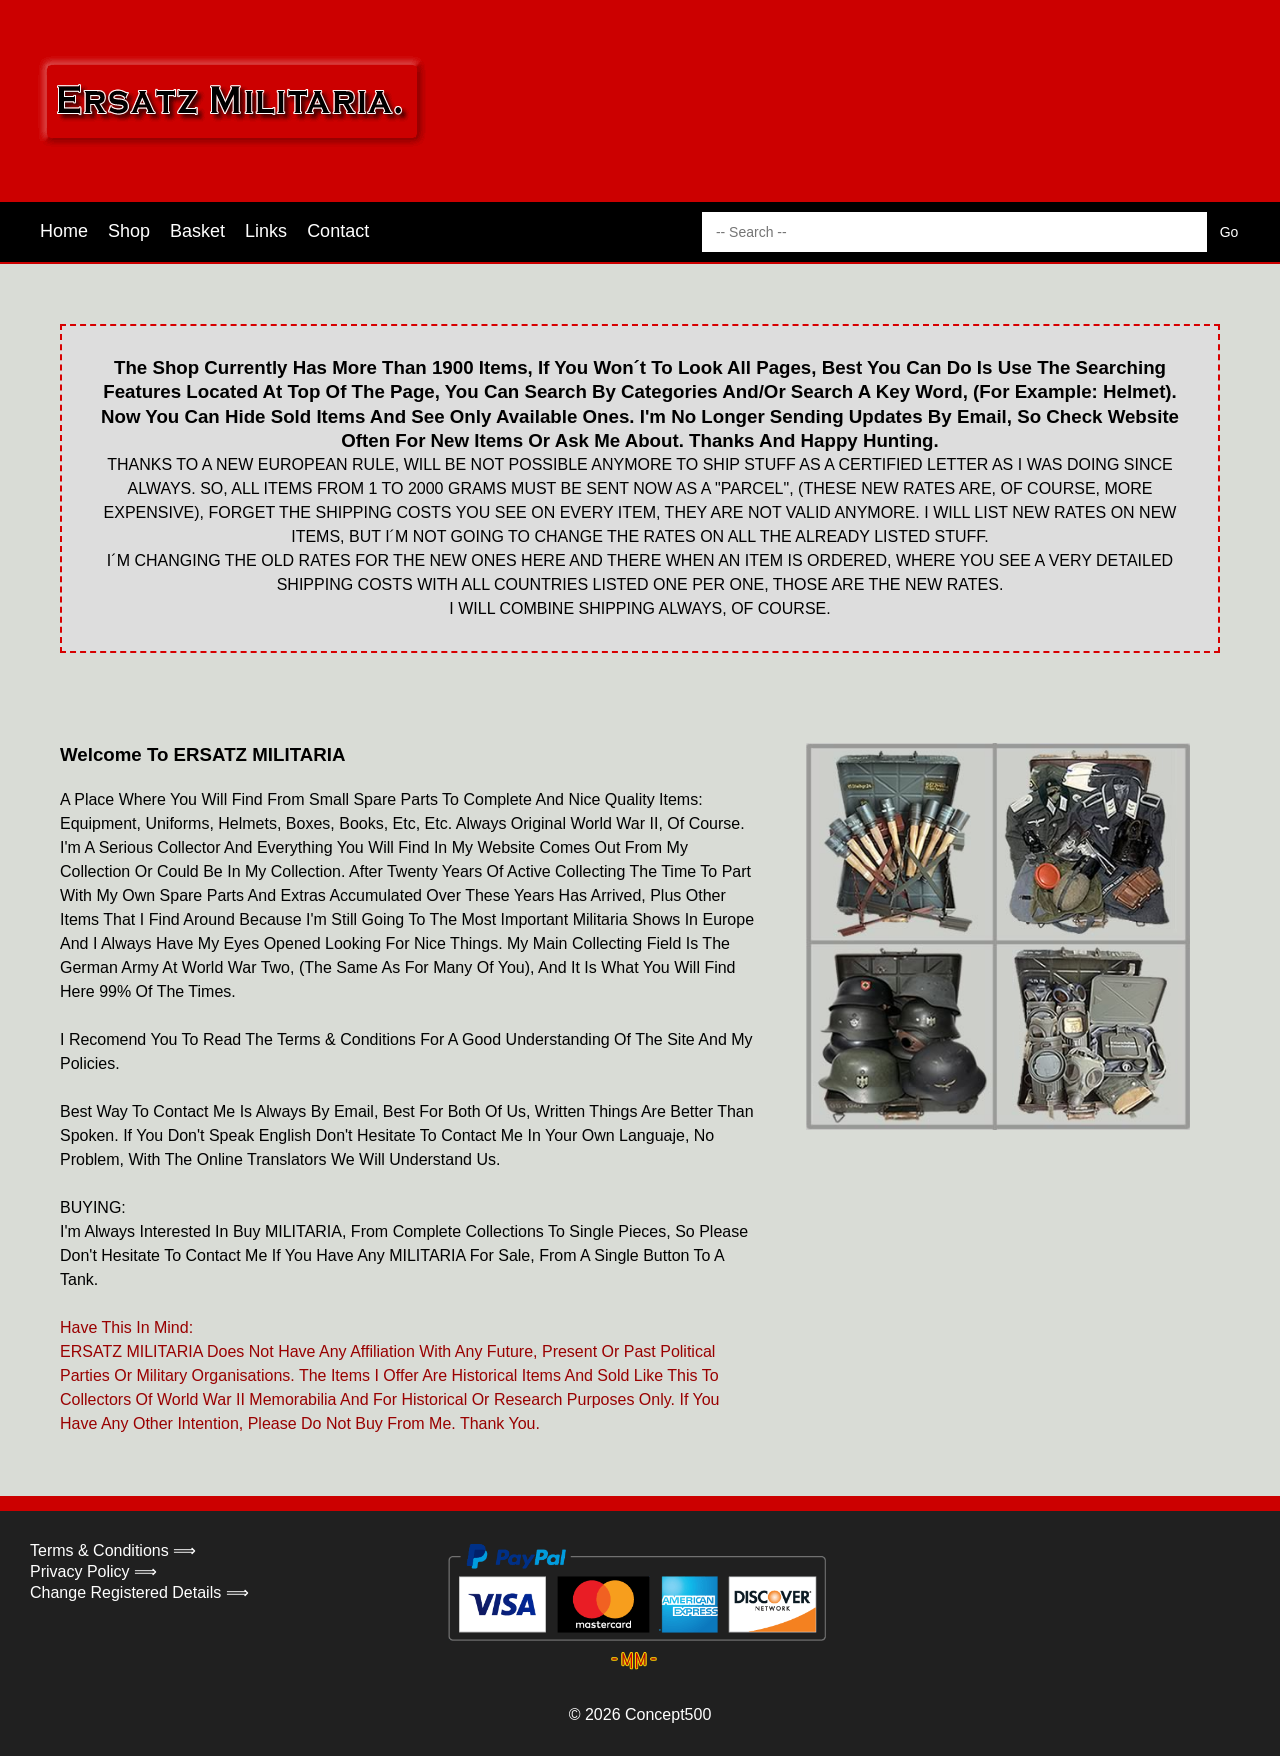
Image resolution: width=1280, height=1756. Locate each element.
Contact (338, 231)
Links (266, 231)
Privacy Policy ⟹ (93, 1571)
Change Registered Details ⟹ (139, 1592)
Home (64, 231)
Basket (197, 231)
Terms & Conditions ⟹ (113, 1550)
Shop (129, 231)
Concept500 (668, 1714)
